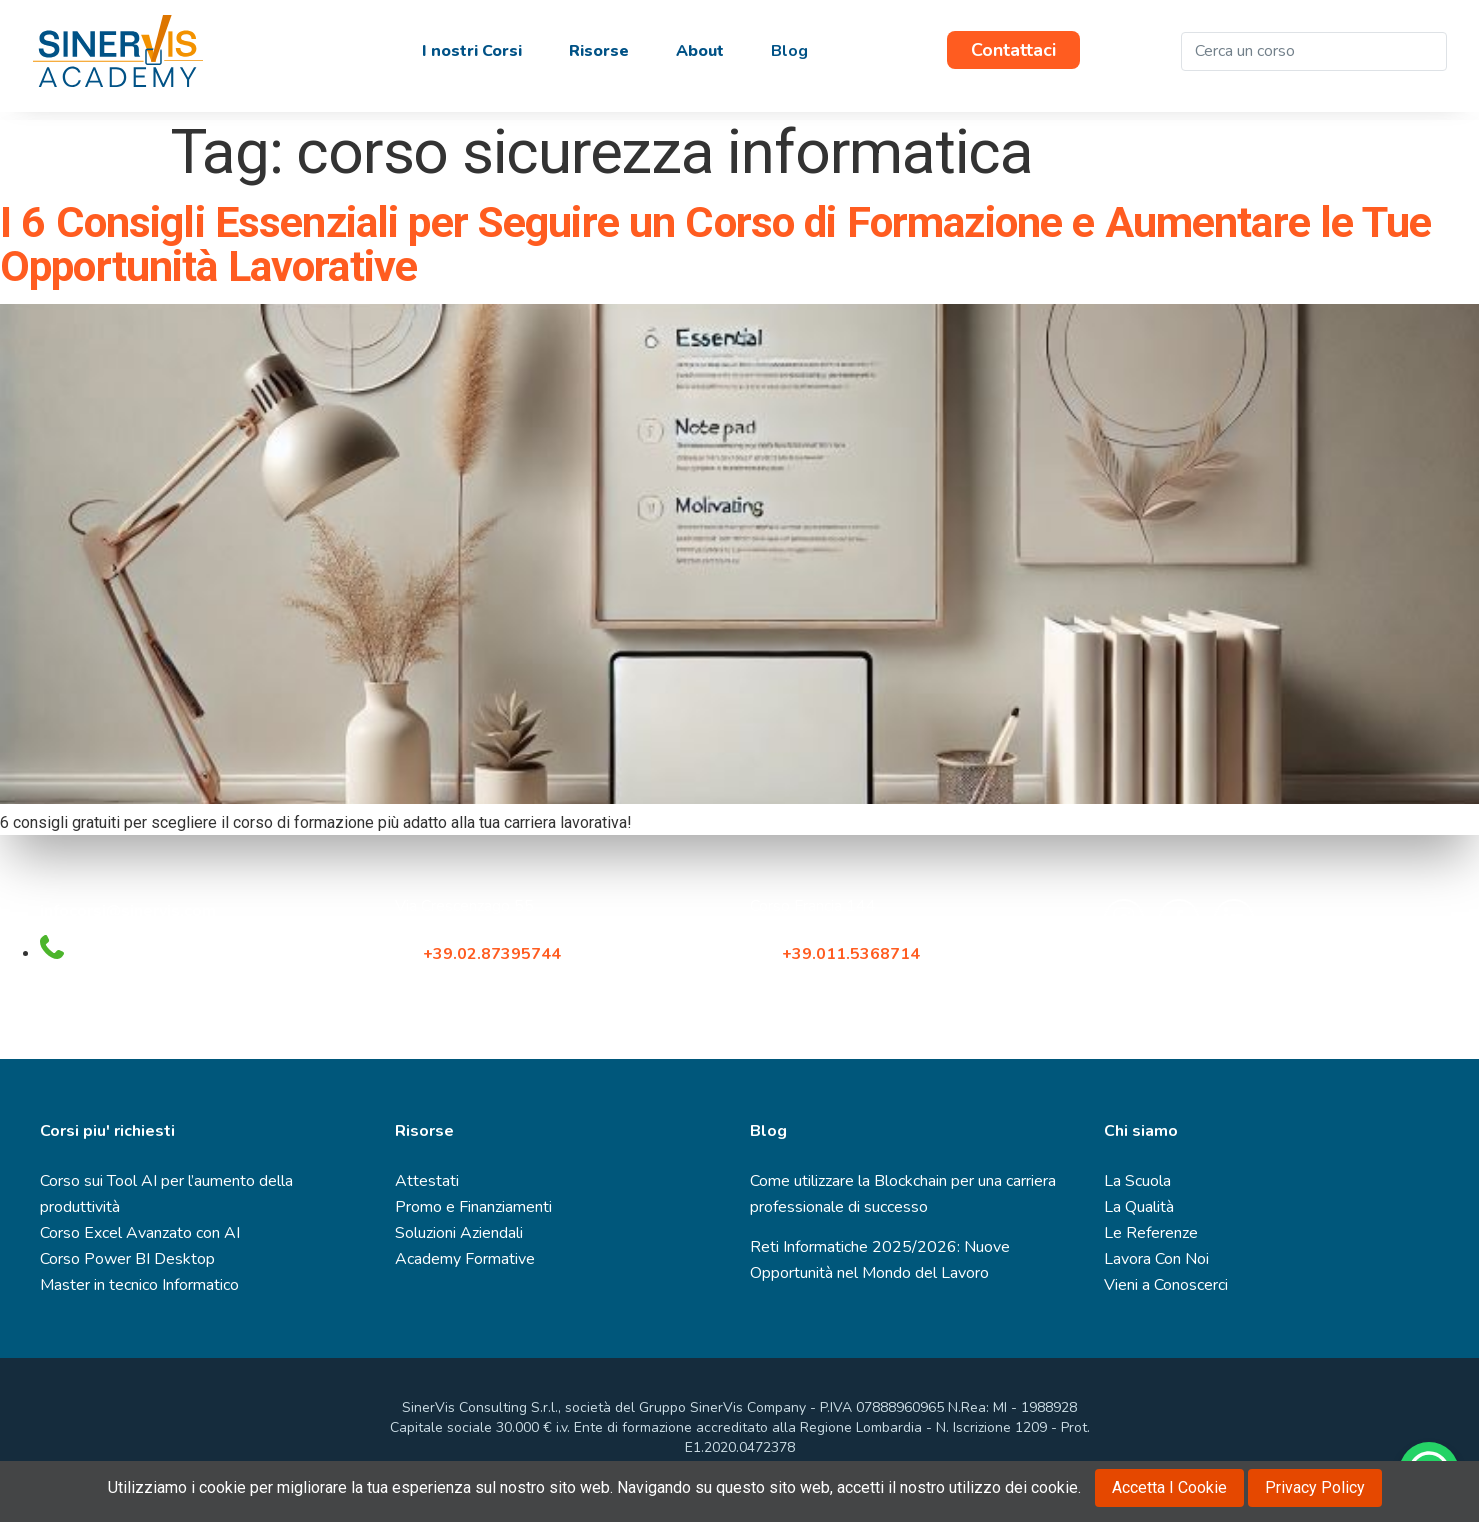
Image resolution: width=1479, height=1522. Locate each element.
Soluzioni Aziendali (459, 1233)
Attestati (427, 1181)
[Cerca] (1426, 51)
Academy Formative (465, 1259)
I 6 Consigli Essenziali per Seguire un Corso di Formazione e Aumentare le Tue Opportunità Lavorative (715, 244)
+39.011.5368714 (855, 954)
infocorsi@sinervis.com (128, 911)
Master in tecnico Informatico (139, 1285)
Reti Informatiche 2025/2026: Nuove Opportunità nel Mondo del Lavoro (880, 1260)
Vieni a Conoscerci (1166, 1285)
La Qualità (1139, 1207)
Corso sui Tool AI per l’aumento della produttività (166, 1194)
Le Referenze (1151, 1233)
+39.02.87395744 (492, 954)
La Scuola (1137, 1181)
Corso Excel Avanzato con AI (140, 1233)
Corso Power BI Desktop (127, 1259)
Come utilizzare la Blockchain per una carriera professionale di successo (903, 1194)
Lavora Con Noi (1156, 1259)
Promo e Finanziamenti (473, 1207)
